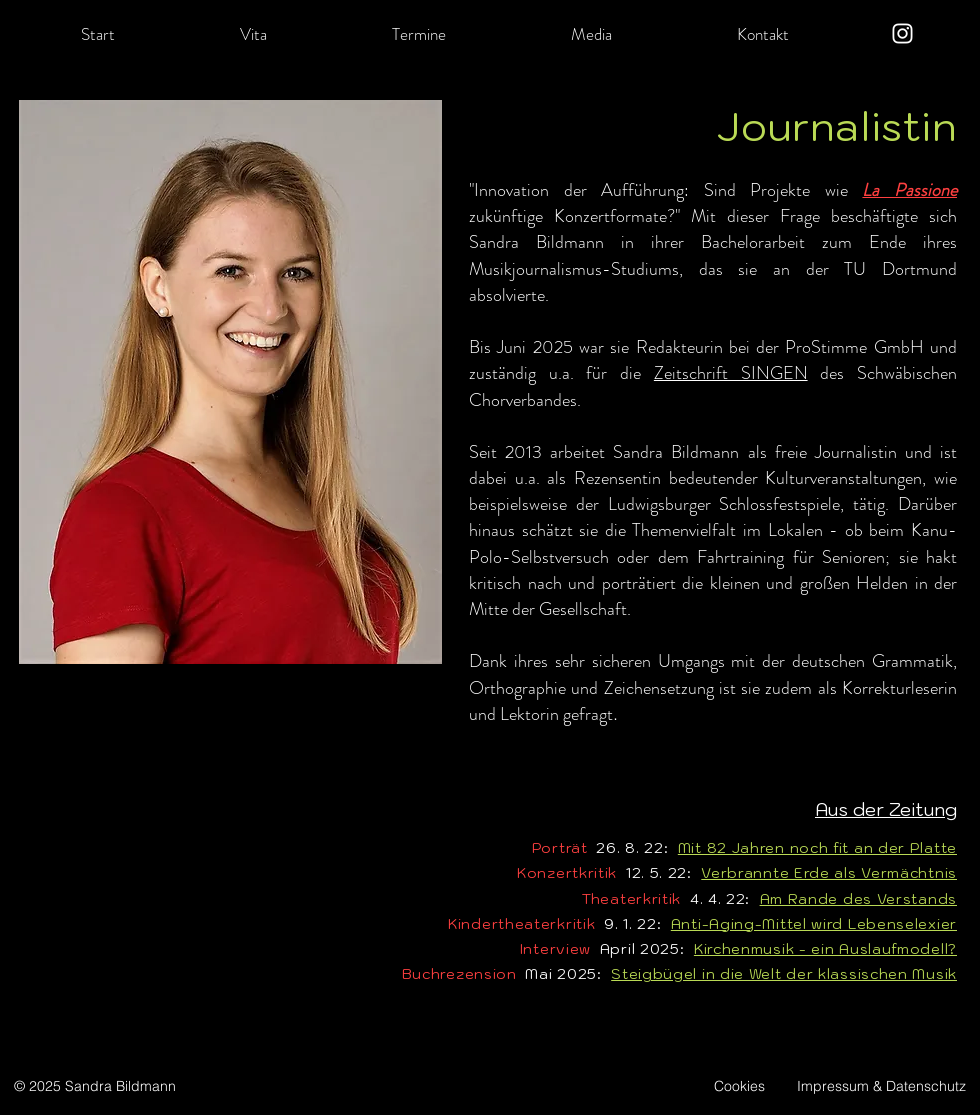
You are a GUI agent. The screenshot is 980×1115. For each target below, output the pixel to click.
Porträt (560, 848)
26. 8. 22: (632, 848)
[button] (253, 34)
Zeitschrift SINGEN (731, 373)
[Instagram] (902, 33)
